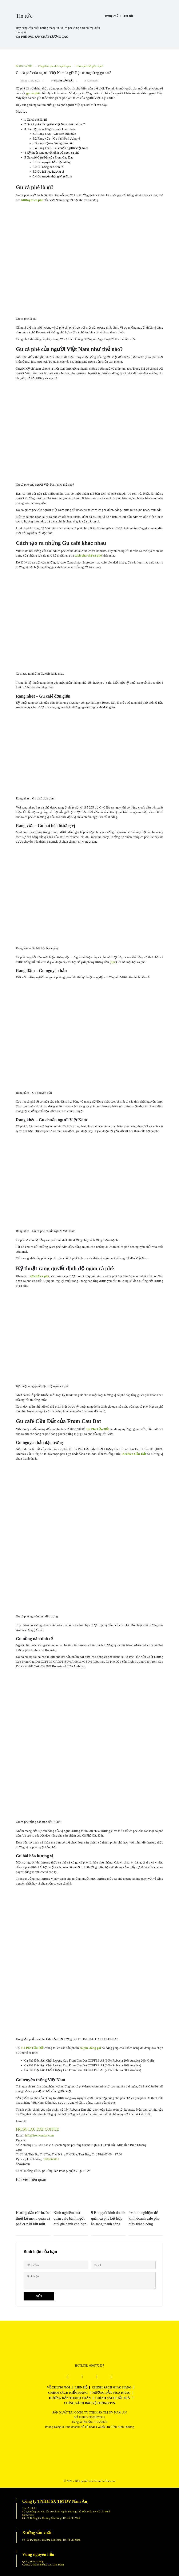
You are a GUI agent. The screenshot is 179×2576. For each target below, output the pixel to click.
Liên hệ (81, 2387)
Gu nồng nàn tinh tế (48, 167)
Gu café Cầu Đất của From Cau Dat (48, 157)
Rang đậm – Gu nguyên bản (53, 143)
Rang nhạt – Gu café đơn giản (54, 133)
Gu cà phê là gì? (35, 119)
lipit (113, 962)
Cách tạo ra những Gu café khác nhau (49, 129)
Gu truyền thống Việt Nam (52, 176)
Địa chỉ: (21, 2140)
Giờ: (19, 2149)
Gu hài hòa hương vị (48, 171)
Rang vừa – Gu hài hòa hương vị (56, 138)
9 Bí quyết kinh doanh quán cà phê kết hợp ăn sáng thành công (108, 2218)
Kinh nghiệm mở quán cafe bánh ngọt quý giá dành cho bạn (69, 2218)
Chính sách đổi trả (112, 2398)
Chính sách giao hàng (112, 2387)
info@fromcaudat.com (39, 2135)
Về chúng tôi (58, 2387)
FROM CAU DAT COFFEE (37, 2129)
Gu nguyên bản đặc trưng (52, 162)
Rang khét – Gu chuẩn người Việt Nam (60, 148)
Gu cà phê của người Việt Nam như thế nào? (54, 124)
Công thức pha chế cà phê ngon (54, 66)
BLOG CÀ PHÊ (24, 66)
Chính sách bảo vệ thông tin (89, 2403)
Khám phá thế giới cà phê (90, 66)
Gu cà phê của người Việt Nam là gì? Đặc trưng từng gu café (63, 73)
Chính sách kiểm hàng (68, 2392)
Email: (20, 2135)
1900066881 (51, 2159)
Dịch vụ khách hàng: (29, 2159)
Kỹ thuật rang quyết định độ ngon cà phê (51, 152)
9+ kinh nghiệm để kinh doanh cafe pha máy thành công (144, 2218)
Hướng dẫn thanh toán (70, 2398)
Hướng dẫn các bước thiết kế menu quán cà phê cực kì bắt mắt (33, 2218)
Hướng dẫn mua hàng (111, 2392)
